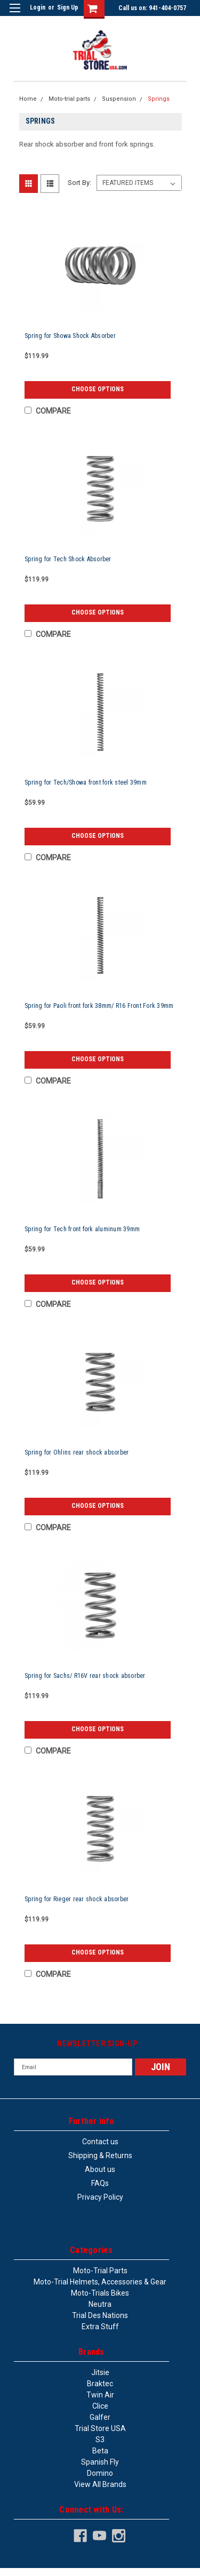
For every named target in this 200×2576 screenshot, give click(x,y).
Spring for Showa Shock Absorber (70, 336)
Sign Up (67, 7)
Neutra (100, 2304)
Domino (100, 2473)
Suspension (119, 98)
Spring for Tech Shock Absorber (68, 559)
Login (37, 7)
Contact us (100, 2141)
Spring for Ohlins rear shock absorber (77, 1452)
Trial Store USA (100, 2428)
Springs (159, 98)
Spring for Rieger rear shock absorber (77, 1899)
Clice (100, 2406)
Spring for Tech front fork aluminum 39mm (82, 1229)
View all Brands (100, 2484)
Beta (100, 2450)
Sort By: (79, 183)
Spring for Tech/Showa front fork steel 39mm (86, 782)
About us (100, 2169)
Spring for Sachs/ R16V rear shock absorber (85, 1675)
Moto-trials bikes (100, 2293)
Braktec (100, 2383)
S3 (100, 2439)
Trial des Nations (100, 2315)
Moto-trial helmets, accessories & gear (100, 2282)
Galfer (100, 2417)
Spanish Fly (100, 2462)
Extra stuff (100, 2326)
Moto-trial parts (69, 98)
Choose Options (97, 389)
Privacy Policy (100, 2197)
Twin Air (100, 2395)
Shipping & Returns (100, 2155)
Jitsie (100, 2372)
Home (28, 98)
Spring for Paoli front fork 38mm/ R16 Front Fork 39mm (99, 1006)
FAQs (100, 2183)
